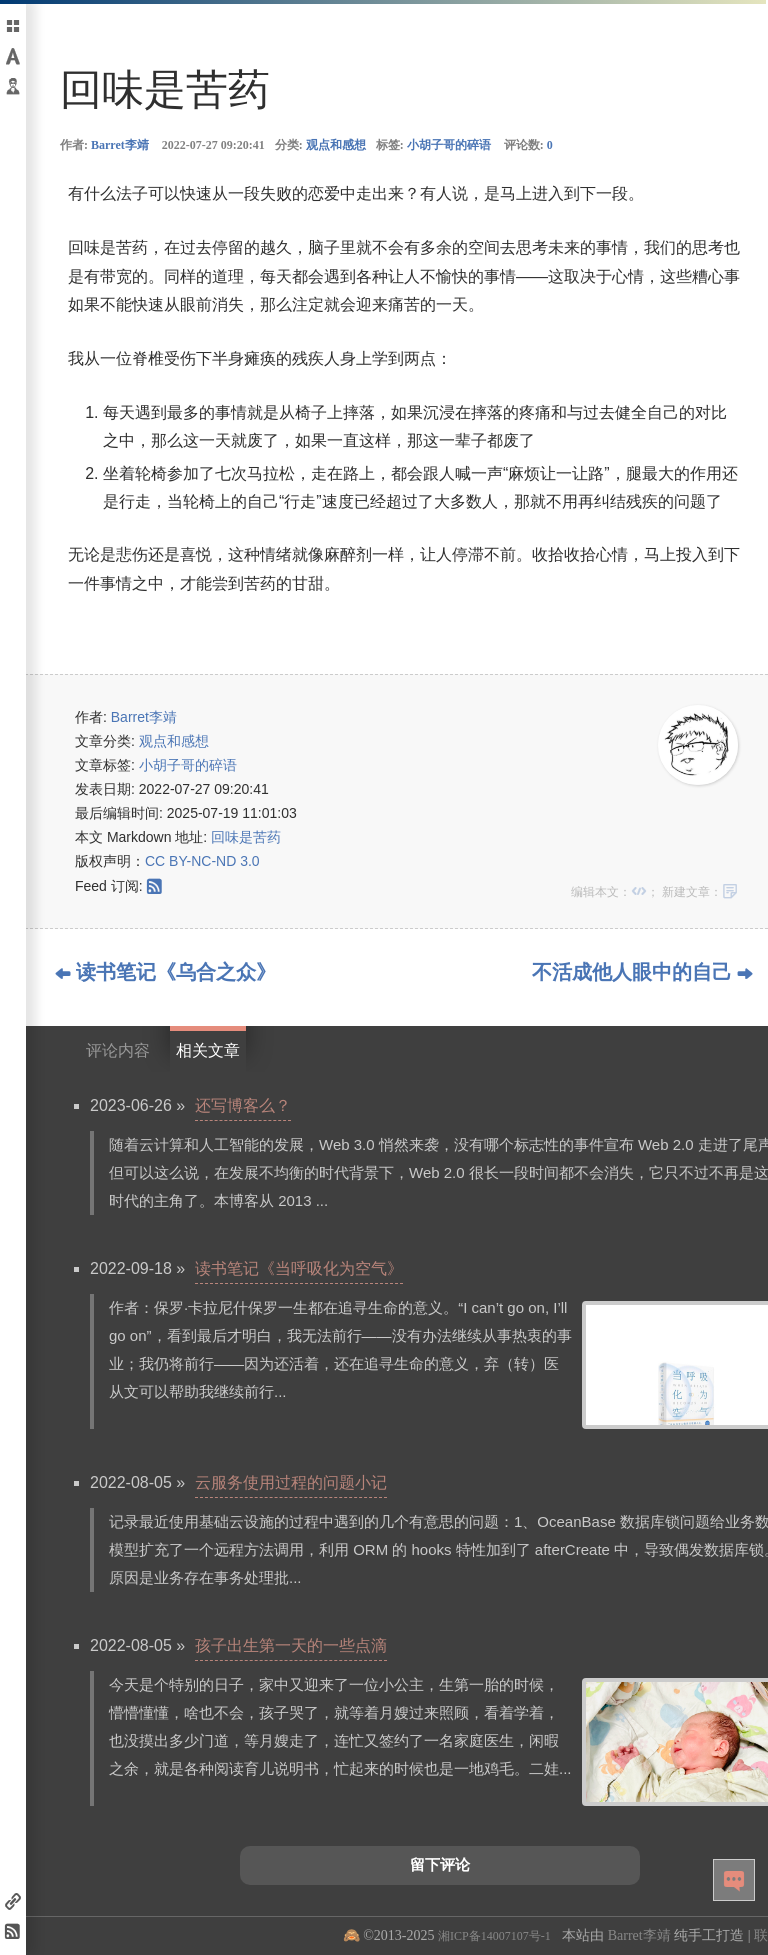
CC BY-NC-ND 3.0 (202, 861)
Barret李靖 (120, 145)
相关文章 (208, 1050)
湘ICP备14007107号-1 (494, 1936)
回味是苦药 (246, 837)
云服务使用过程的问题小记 (291, 1482)
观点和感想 (336, 145)
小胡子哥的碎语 (449, 145)
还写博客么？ (243, 1105)
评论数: (528, 145)
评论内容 (118, 1050)
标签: (433, 145)
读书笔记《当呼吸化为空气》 (299, 1268)
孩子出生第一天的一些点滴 (291, 1645)
